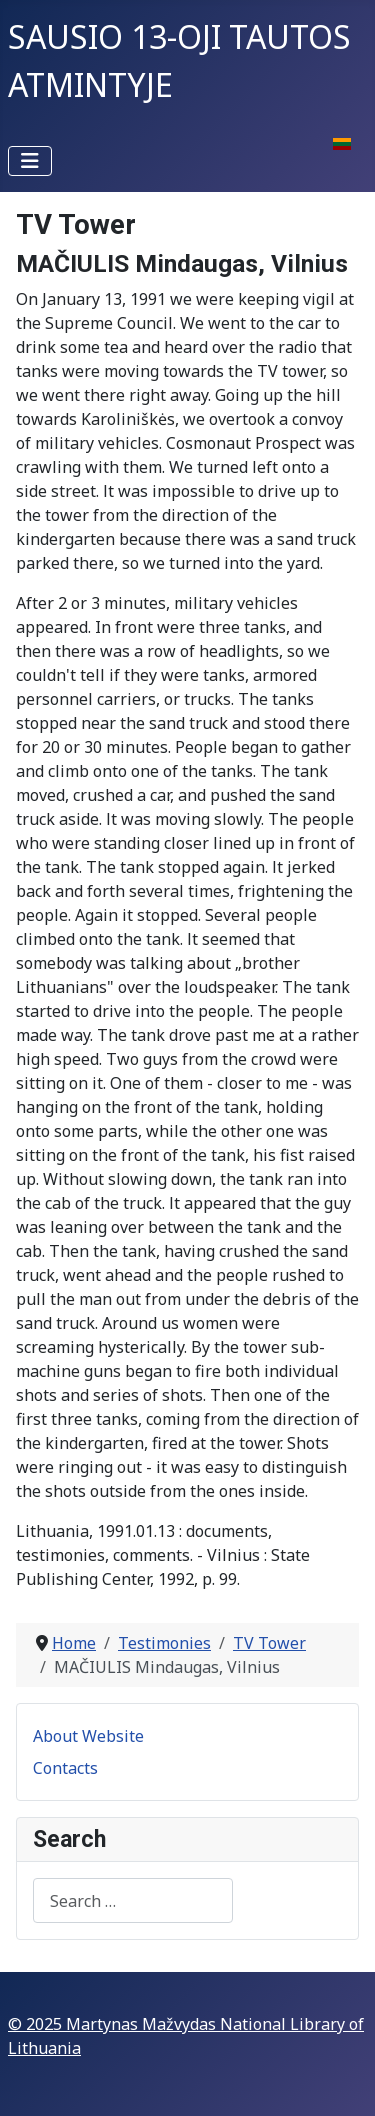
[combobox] (133, 1900)
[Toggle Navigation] (30, 161)
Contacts (65, 1768)
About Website (88, 1736)
